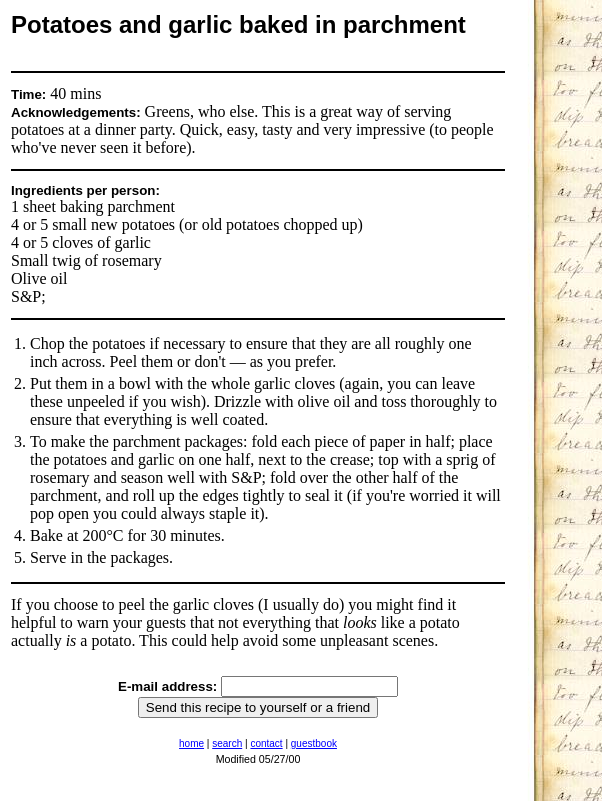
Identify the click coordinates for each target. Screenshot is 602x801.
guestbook (314, 743)
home (191, 743)
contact (266, 743)
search (227, 743)
